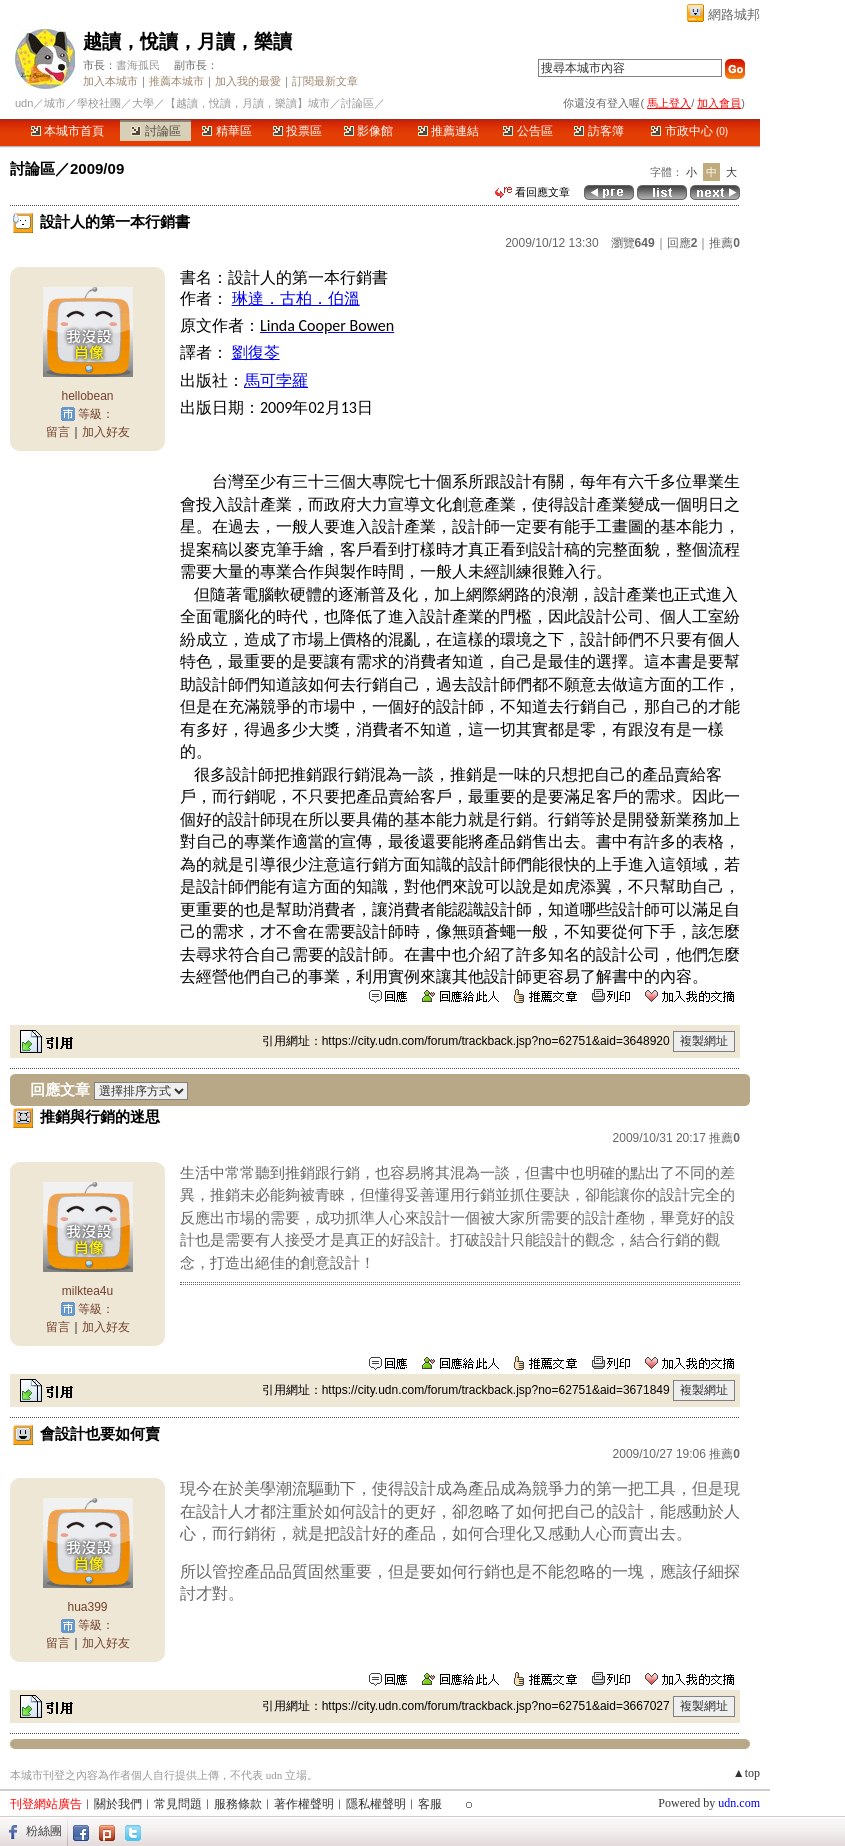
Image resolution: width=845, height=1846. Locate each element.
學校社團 (99, 103)
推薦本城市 (176, 81)
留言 (58, 432)
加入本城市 (110, 81)
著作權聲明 (304, 1804)
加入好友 (106, 432)
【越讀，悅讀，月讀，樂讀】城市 (247, 103)
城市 (55, 103)
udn (24, 103)
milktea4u (87, 1291)
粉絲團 (44, 1831)
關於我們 (118, 1804)
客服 (430, 1804)
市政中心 (689, 131)
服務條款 (238, 1804)
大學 (143, 103)
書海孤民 (138, 65)
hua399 (87, 1607)
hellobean (87, 396)
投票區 (297, 131)
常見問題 (178, 1804)
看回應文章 (532, 192)
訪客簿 (598, 131)
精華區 (226, 131)
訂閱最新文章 (325, 81)
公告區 (527, 131)
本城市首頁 (67, 131)
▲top (746, 1773)
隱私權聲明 (376, 1804)
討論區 (155, 131)
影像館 (368, 131)
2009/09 (97, 168)
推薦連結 (448, 131)
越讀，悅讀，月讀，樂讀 (187, 41)
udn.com (739, 1803)
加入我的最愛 (248, 81)
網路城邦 (734, 14)
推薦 (724, 243)
